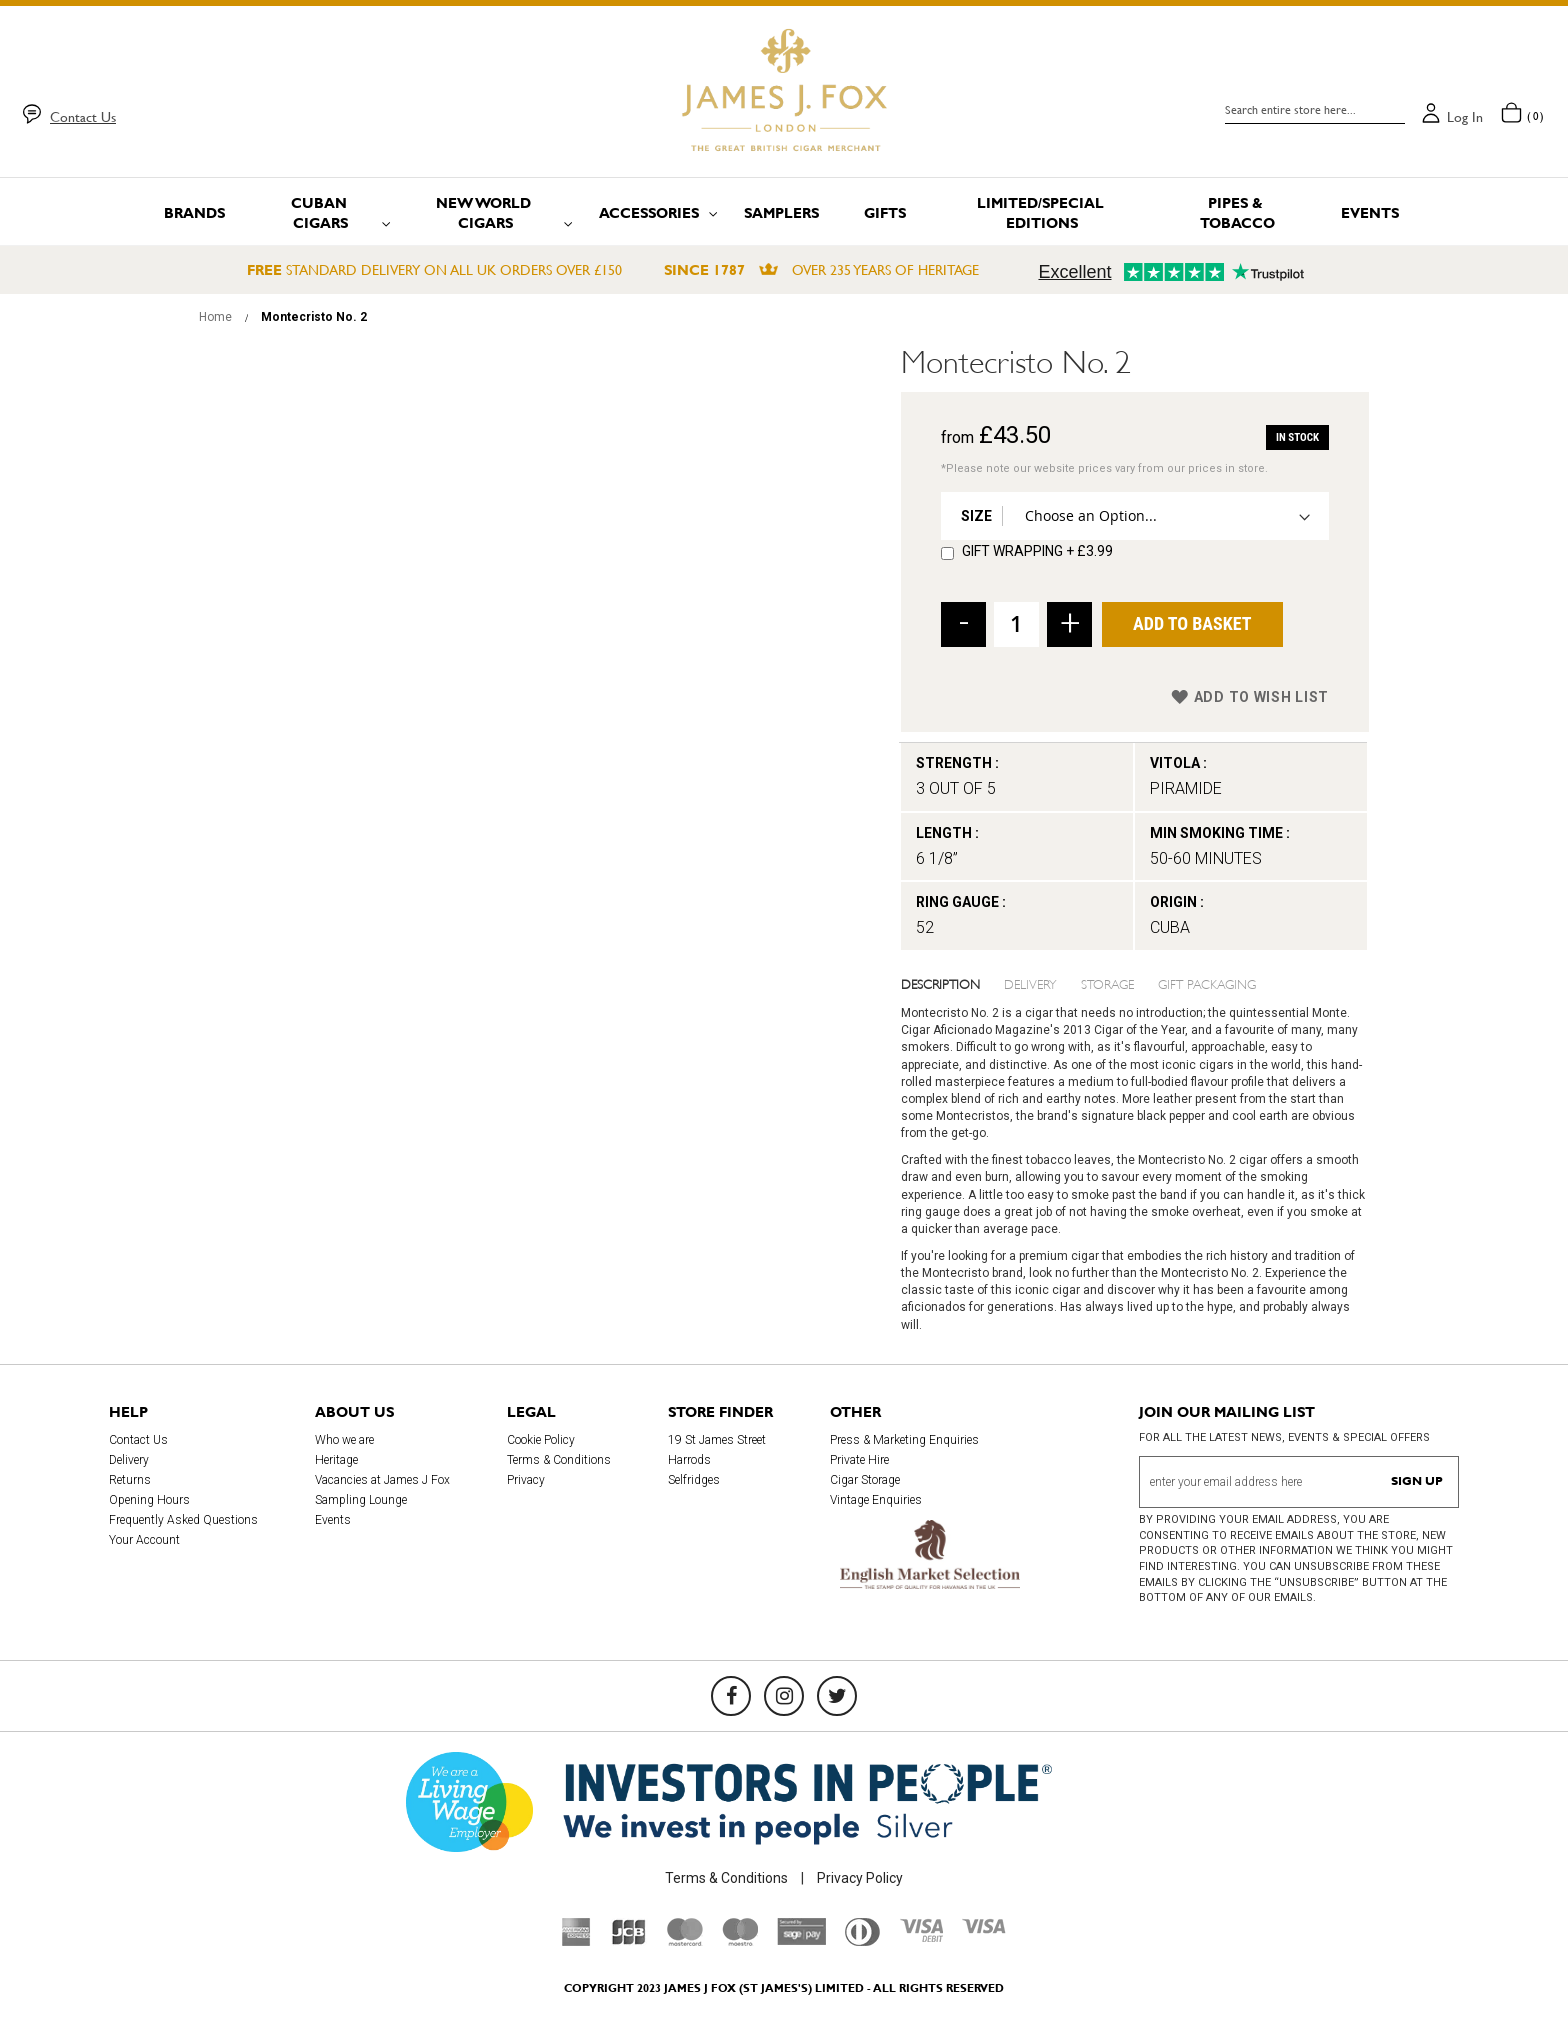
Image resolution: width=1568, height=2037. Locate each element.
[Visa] (984, 1929)
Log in (1465, 117)
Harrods (689, 1460)
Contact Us (83, 117)
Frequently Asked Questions (183, 1520)
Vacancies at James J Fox (382, 1480)
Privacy (526, 1480)
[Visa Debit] (921, 1937)
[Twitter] (837, 1696)
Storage (1107, 983)
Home (215, 317)
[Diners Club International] (862, 1941)
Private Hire (859, 1460)
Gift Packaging (1207, 983)
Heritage (336, 1460)
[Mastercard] (685, 1941)
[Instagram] (784, 1696)
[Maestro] (740, 1941)
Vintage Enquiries (876, 1500)
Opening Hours (149, 1500)
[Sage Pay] (801, 1940)
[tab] (953, 983)
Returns (130, 1480)
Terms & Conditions (559, 1460)
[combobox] (1315, 110)
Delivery (1030, 983)
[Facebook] (731, 1696)
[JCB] (629, 1941)
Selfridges (694, 1480)
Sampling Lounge (361, 1500)
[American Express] (576, 1941)
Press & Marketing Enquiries (904, 1440)
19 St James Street (717, 1440)
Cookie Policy (541, 1440)
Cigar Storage (865, 1480)
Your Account (144, 1540)
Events (333, 1520)
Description (940, 983)
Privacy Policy (860, 1878)
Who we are (344, 1440)
